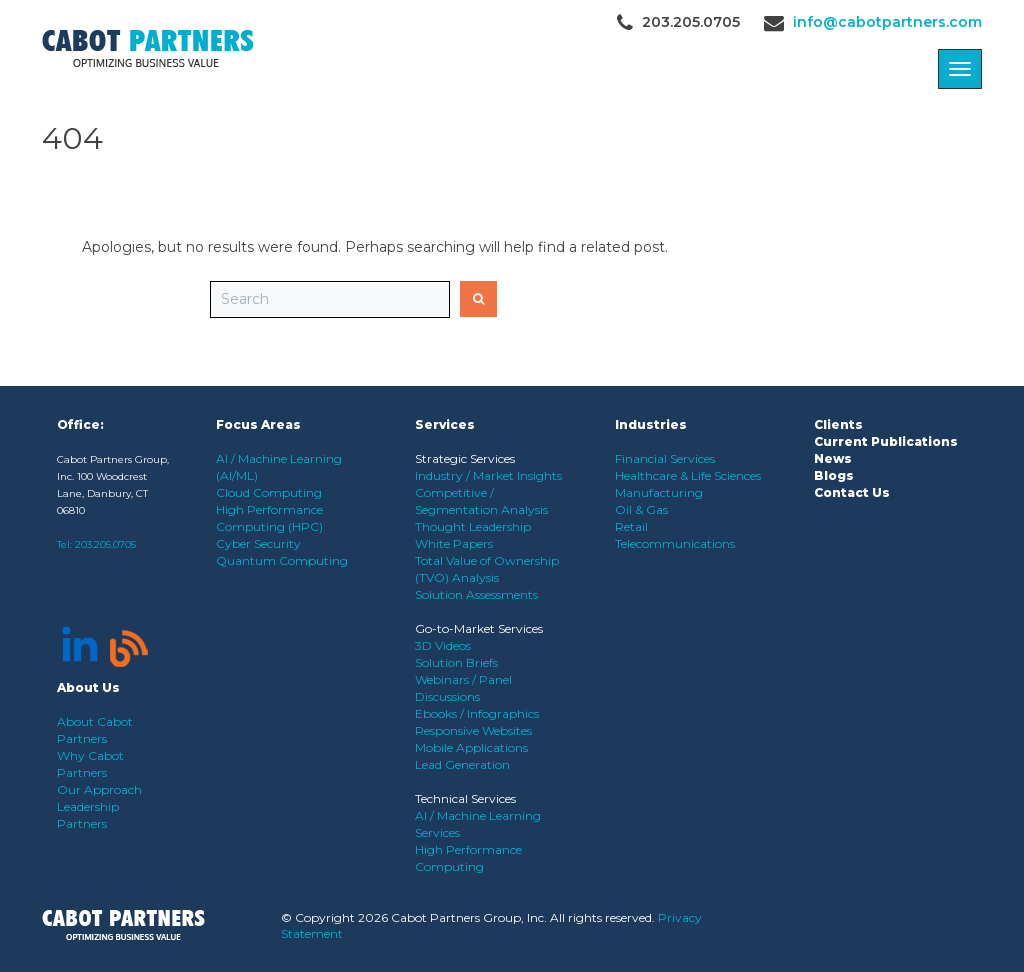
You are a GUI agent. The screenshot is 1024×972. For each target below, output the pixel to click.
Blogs (834, 475)
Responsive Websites (473, 730)
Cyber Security (258, 543)
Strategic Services (465, 458)
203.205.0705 (105, 544)
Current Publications (886, 441)
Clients (838, 424)
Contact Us (852, 492)
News (833, 458)
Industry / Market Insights (488, 475)
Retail (631, 526)
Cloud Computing (269, 492)
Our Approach (99, 789)
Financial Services (665, 458)
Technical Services (465, 798)
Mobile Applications (471, 747)
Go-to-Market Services (479, 628)
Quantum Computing (282, 560)
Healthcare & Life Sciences (688, 475)
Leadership (88, 806)
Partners (82, 823)
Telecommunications (675, 543)
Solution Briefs (456, 662)
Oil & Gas (641, 509)
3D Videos (443, 645)
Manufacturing (659, 492)
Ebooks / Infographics (477, 713)
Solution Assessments (476, 594)
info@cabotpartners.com (887, 22)
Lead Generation (462, 764)
